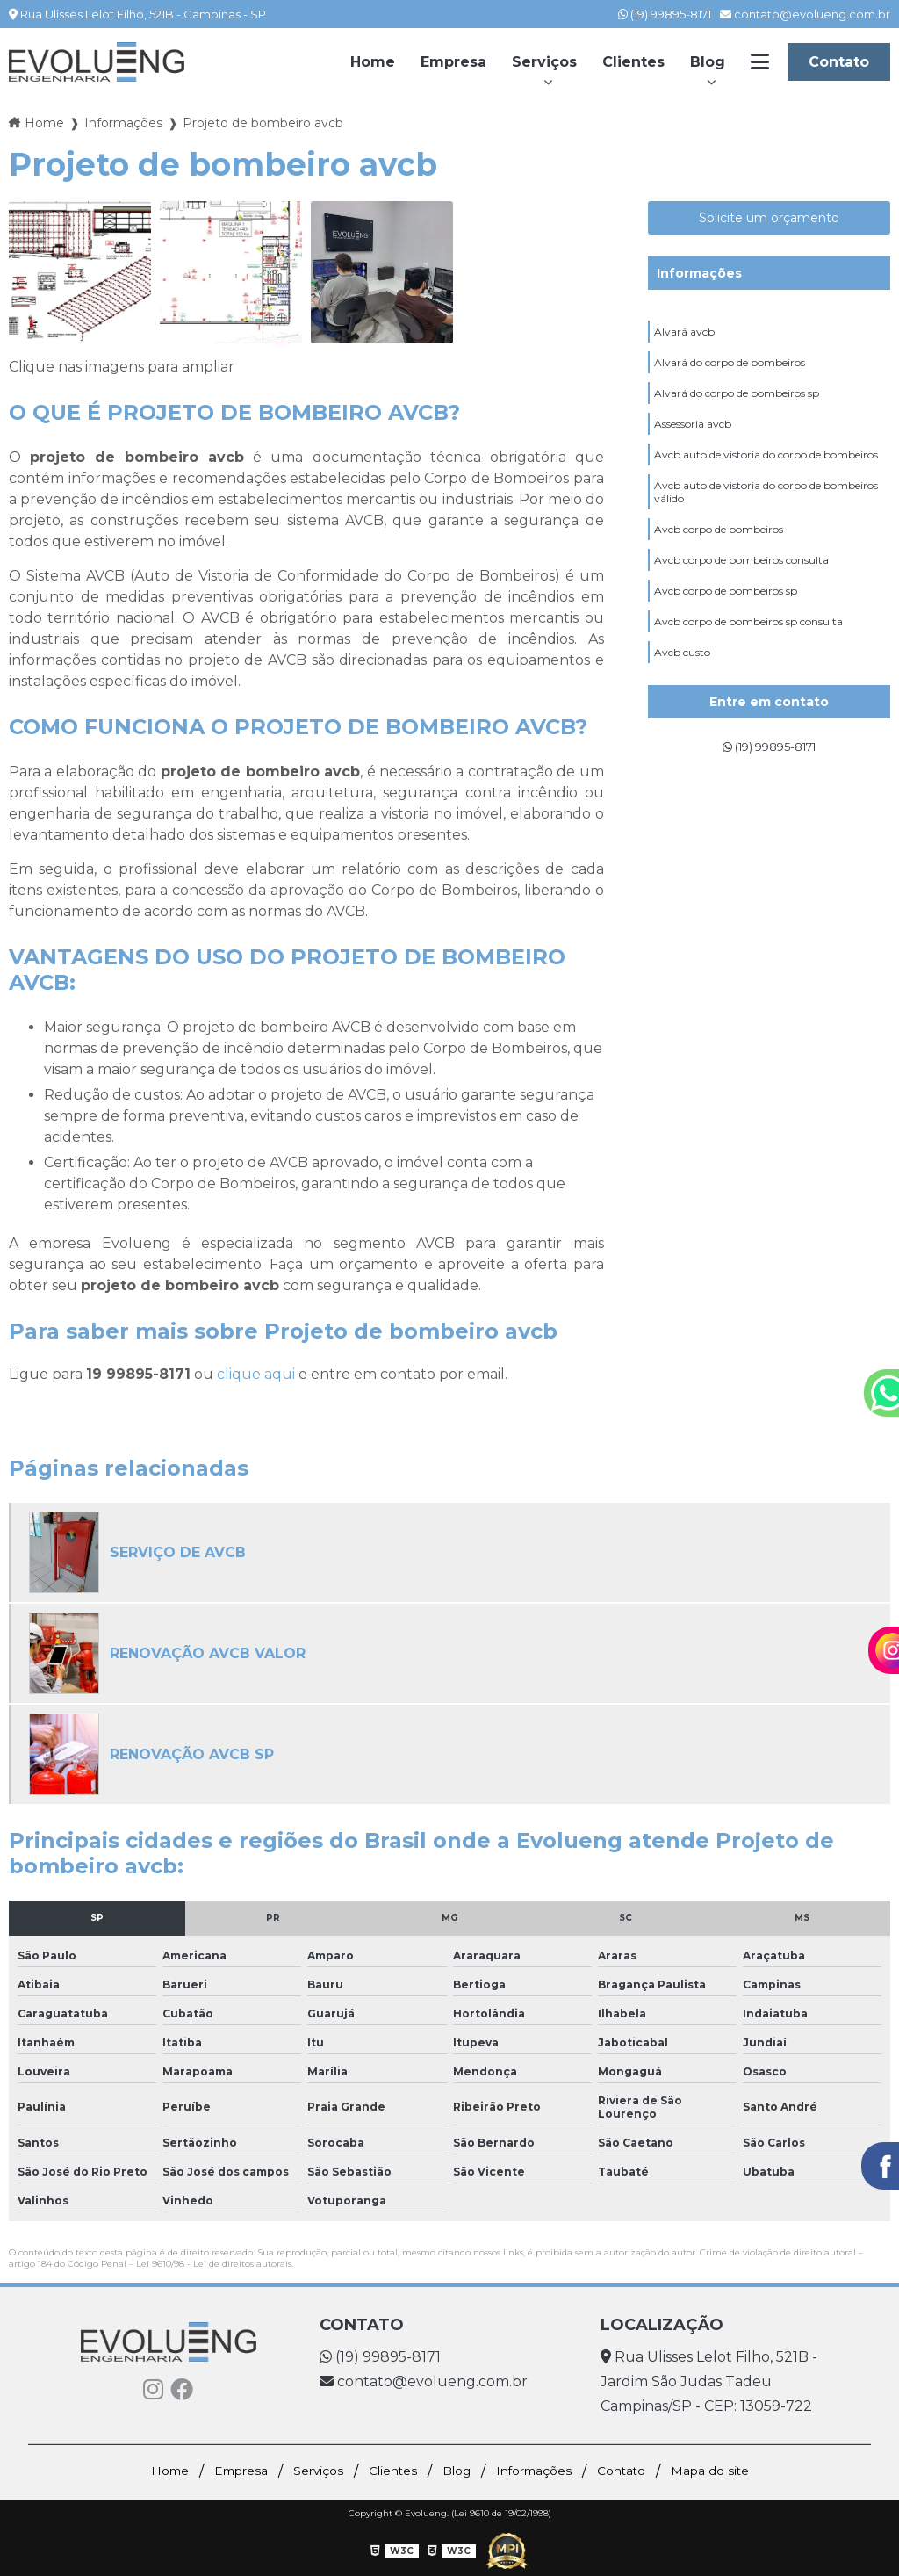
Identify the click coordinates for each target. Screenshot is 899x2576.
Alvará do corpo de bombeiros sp (736, 402)
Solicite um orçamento (769, 218)
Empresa (453, 62)
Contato (839, 62)
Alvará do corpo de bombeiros (729, 368)
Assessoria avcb (692, 437)
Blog (707, 62)
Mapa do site (738, 2471)
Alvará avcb (684, 334)
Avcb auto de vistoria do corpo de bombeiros (766, 471)
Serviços (544, 62)
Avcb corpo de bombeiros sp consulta (748, 659)
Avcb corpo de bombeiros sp (725, 624)
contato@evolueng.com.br (805, 14)
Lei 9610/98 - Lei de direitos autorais (213, 2263)
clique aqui (256, 1374)
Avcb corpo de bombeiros (718, 556)
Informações (699, 273)
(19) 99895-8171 (664, 14)
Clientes (633, 62)
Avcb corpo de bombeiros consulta (741, 590)
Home (372, 62)
